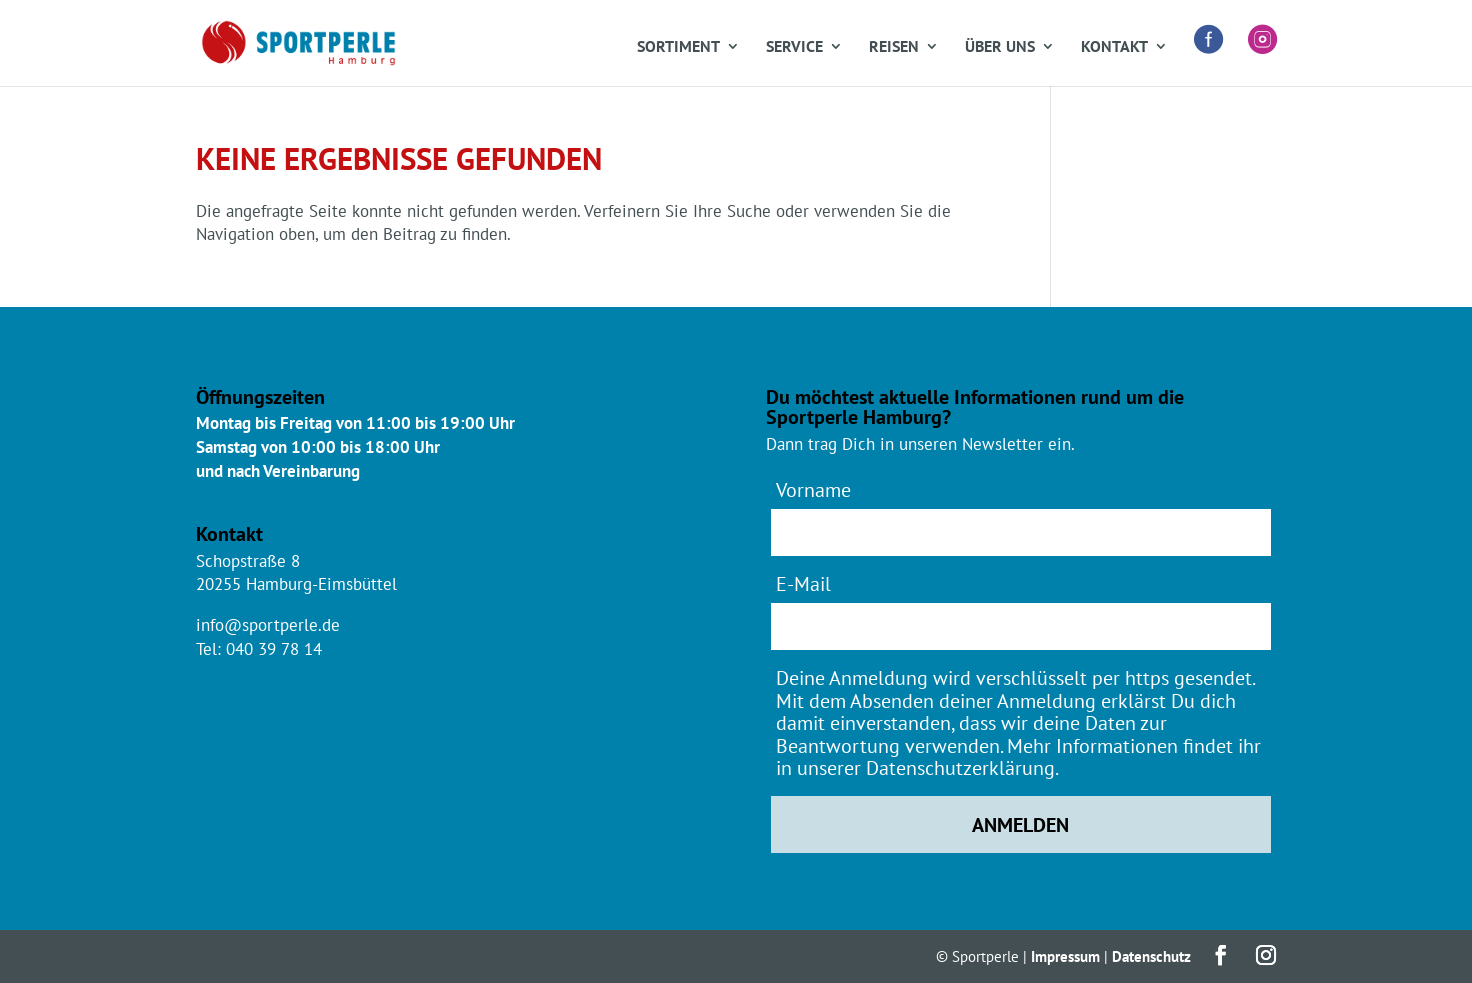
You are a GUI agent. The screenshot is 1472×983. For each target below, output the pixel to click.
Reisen (894, 47)
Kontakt (1114, 47)
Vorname (813, 489)
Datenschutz (1151, 956)
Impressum (1065, 956)
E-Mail (803, 583)
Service (794, 47)
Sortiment (678, 47)
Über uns (1000, 47)
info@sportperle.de (268, 625)
